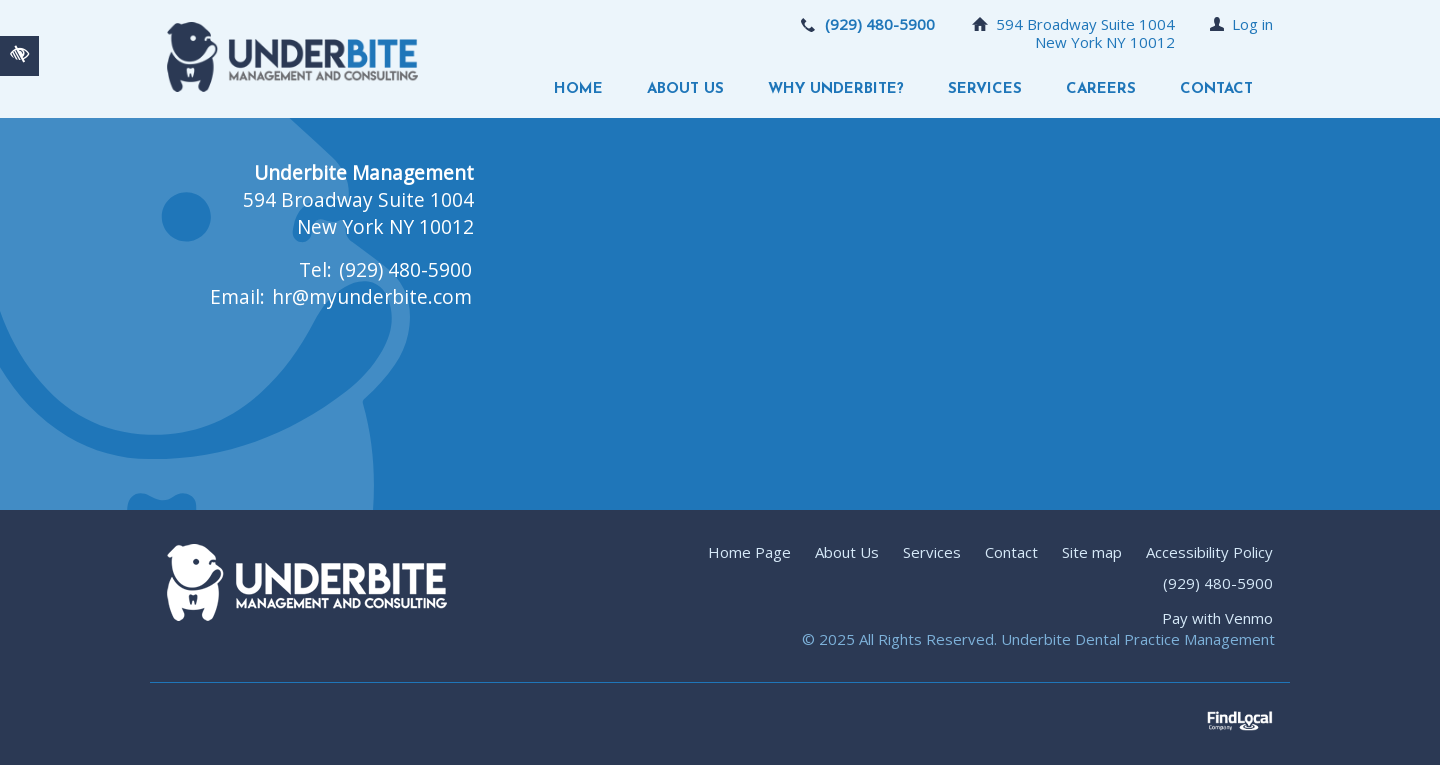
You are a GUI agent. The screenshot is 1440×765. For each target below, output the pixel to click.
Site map (1092, 552)
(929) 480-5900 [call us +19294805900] (880, 24)
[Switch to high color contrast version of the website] (19, 56)
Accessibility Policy (1209, 552)
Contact (1216, 89)
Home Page (749, 552)
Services (985, 89)
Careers (1101, 89)
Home (578, 89)
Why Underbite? (836, 89)
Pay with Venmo (1217, 618)
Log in (1252, 24)
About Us (685, 89)
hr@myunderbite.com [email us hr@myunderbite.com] (372, 296)
